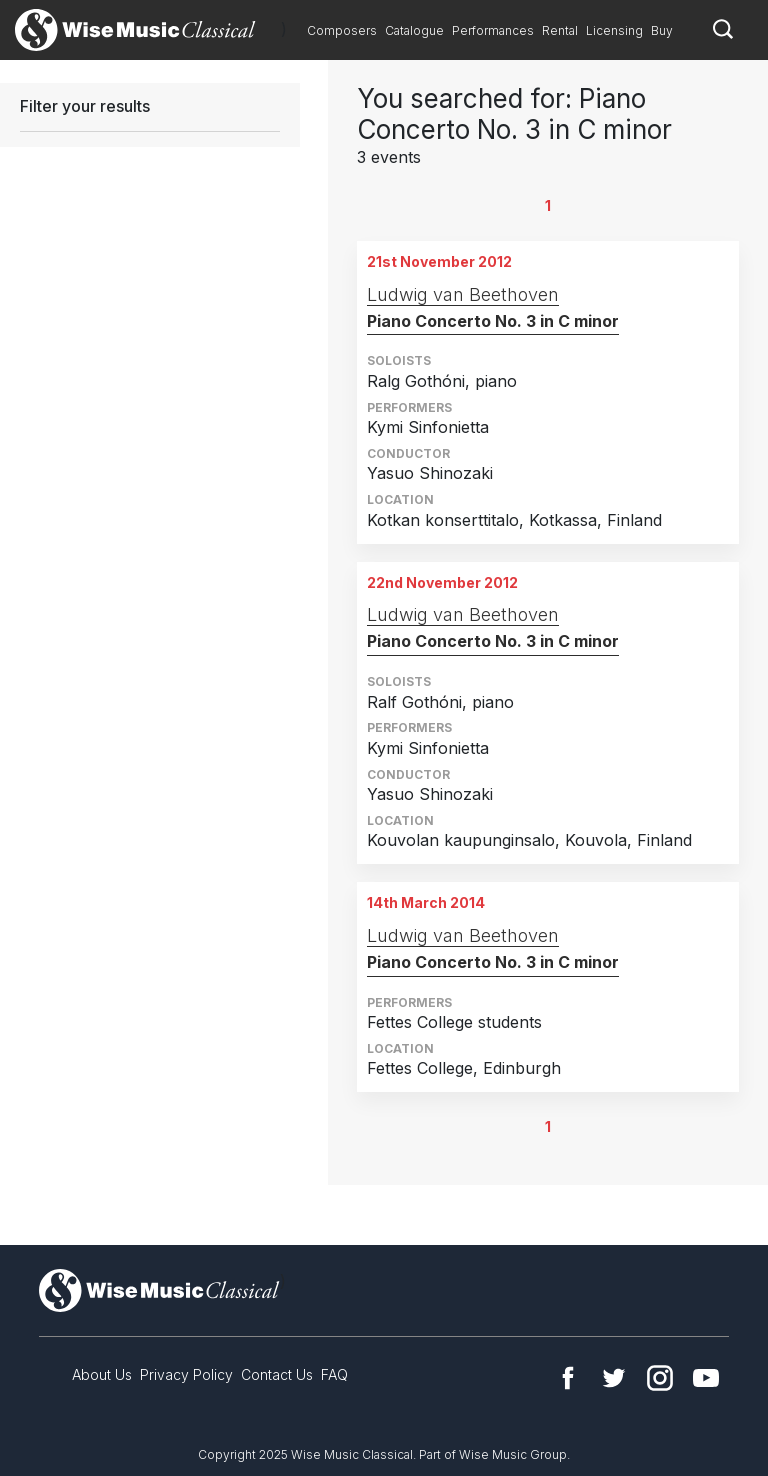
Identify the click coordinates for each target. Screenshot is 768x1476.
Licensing (614, 30)
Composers (342, 30)
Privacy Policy (186, 1374)
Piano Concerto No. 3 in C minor (493, 321)
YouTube (706, 1378)
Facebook (568, 1378)
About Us (102, 1374)
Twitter (614, 1378)
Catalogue (414, 30)
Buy (662, 30)
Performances (493, 30)
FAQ (334, 1374)
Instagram (660, 1378)
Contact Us (277, 1374)
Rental (560, 30)
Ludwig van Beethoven (463, 294)
